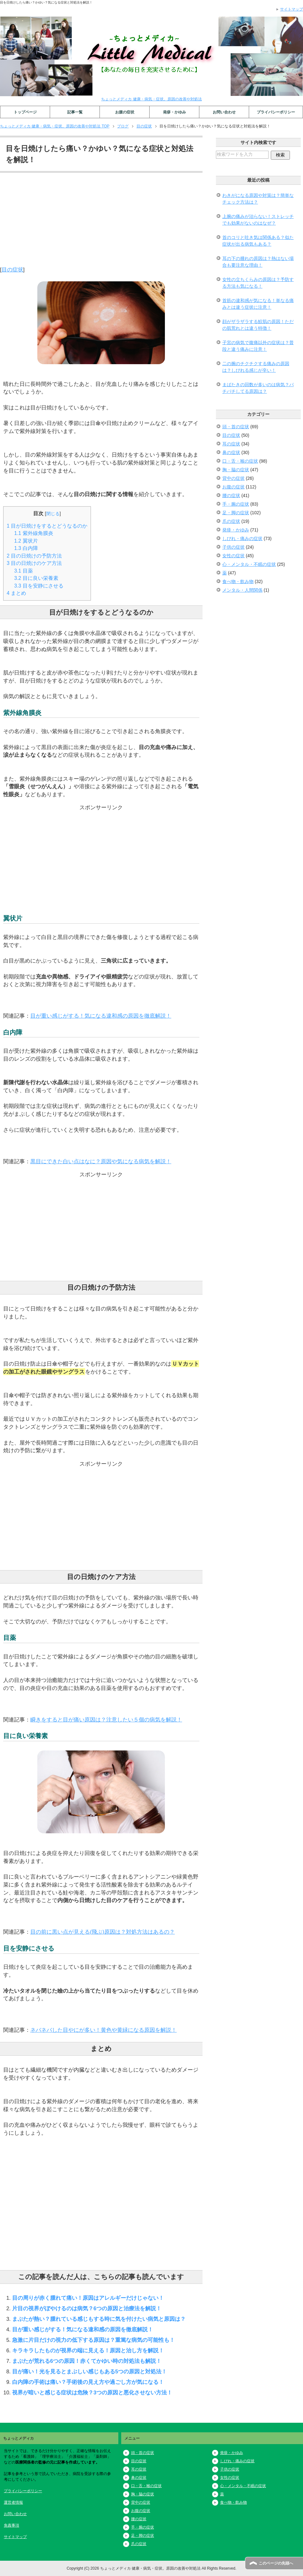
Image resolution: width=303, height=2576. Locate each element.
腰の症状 (231, 495)
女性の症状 (233, 555)
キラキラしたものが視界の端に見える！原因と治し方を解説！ (88, 2350)
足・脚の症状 (235, 512)
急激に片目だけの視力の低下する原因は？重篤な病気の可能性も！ (93, 2340)
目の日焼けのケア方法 (34, 563)
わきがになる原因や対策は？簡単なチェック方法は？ (258, 199)
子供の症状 (233, 547)
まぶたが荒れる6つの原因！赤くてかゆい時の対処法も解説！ (86, 2361)
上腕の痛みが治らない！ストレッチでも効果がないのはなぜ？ (258, 220)
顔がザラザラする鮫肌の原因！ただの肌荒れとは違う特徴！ (258, 325)
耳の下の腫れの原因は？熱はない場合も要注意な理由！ (258, 262)
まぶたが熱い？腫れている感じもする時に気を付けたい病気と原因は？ (99, 2319)
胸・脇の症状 (235, 469)
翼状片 (26, 541)
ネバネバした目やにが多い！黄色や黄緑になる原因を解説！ (103, 2030)
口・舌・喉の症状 (240, 461)
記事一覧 (75, 112)
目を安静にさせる (38, 585)
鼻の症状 (231, 452)
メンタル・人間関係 (242, 590)
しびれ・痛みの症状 (242, 538)
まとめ (16, 593)
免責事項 (11, 2525)
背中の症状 (233, 478)
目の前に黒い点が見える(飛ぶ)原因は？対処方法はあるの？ (102, 1932)
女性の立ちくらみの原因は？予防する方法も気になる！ (258, 283)
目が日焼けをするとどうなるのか (47, 526)
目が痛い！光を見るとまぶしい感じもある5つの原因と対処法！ (89, 2371)
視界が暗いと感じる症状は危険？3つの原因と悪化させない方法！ (92, 2392)
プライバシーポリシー (276, 112)
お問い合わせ (224, 112)
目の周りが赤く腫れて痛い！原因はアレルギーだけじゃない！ (88, 2298)
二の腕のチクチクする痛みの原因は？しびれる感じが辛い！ (255, 367)
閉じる (53, 513)
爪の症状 (231, 521)
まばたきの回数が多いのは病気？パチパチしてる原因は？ (258, 388)
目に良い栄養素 (36, 578)
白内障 (26, 548)
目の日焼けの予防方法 (34, 556)
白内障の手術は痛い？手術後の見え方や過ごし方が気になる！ (88, 2382)
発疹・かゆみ (174, 112)
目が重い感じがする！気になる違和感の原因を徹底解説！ (100, 1016)
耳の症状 (231, 443)
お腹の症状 (124, 112)
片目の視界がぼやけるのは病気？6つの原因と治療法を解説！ (86, 2308)
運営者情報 (13, 2502)
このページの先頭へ (276, 2563)
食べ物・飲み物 (238, 581)
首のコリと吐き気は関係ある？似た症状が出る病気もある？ (258, 241)
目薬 (23, 571)
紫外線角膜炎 (33, 533)
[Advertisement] (101, 221)
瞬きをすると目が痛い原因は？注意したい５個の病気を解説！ (106, 1719)
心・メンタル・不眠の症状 (249, 564)
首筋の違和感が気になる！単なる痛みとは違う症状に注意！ (258, 304)
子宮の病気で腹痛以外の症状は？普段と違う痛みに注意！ (258, 346)
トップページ (25, 112)
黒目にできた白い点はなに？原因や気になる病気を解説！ (100, 1161)
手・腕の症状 (235, 504)
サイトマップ (15, 2537)
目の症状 (12, 269)
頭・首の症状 (235, 426)
